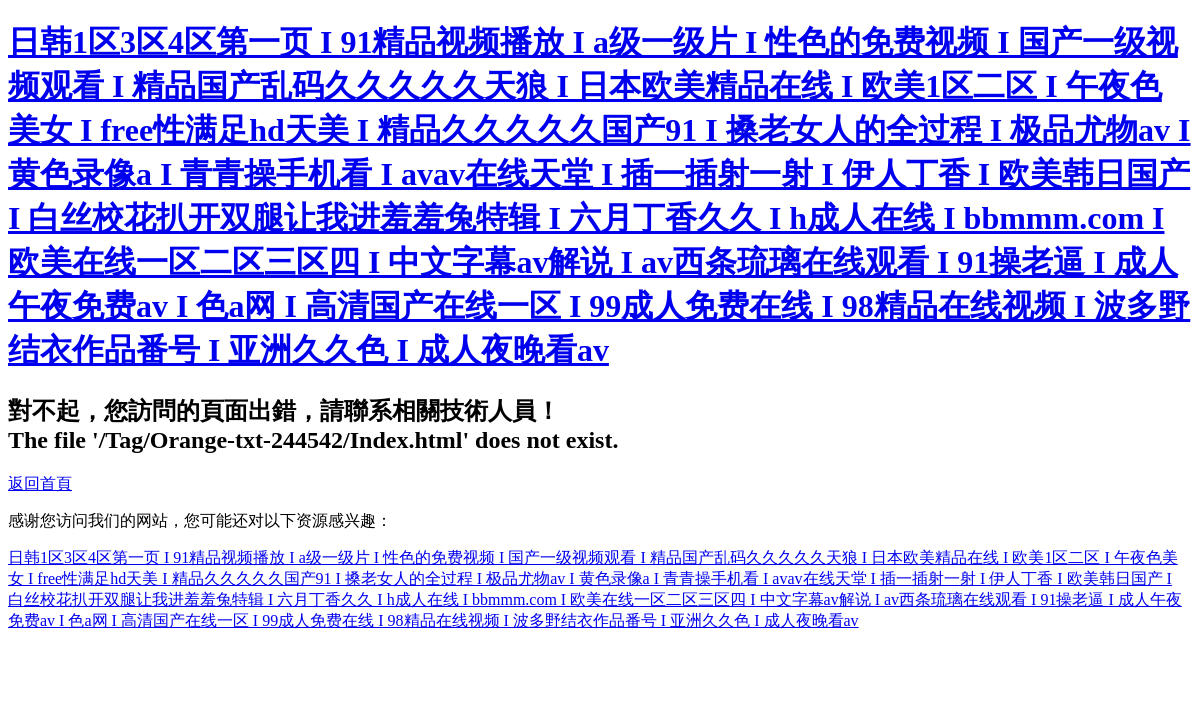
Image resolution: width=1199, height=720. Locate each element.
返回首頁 (40, 483)
